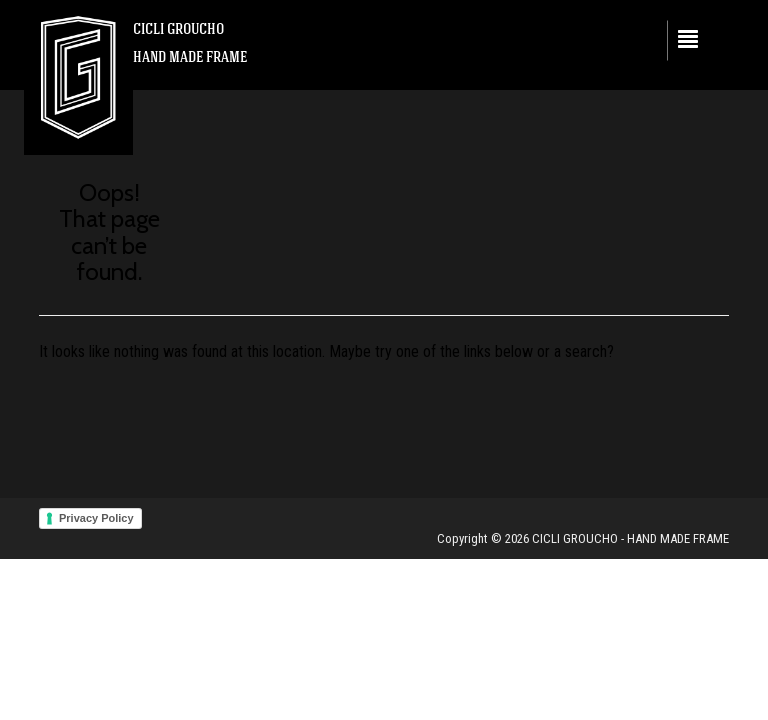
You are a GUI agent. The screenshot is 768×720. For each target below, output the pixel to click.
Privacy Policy (96, 518)
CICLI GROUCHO (178, 28)
